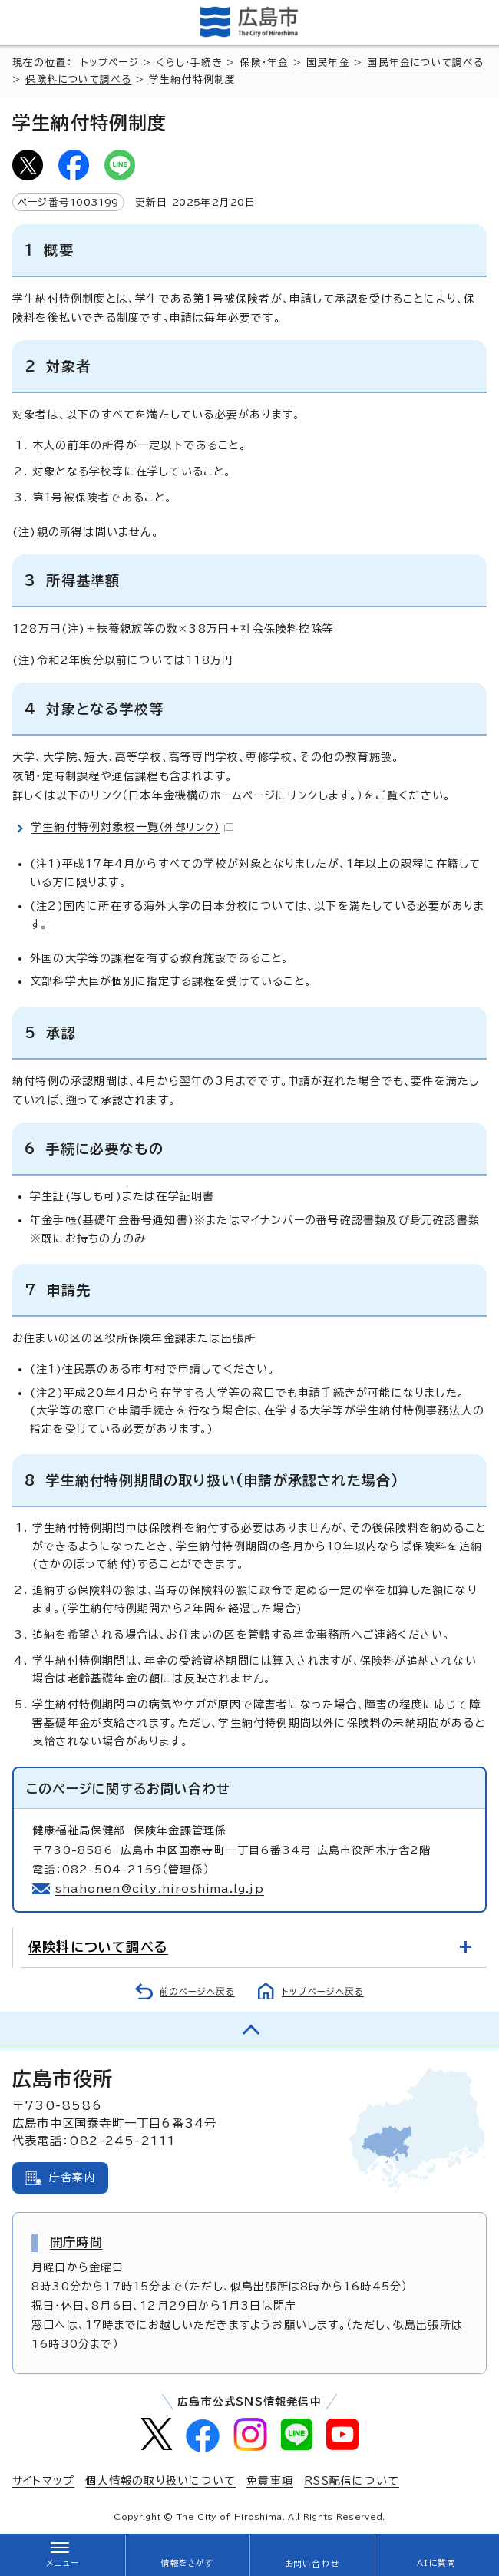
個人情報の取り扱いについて (160, 2480)
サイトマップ (43, 2480)
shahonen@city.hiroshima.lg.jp (159, 1888)
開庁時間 (76, 2242)
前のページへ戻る (197, 1991)
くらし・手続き (189, 63)
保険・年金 (264, 63)
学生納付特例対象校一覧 (132, 827)
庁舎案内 (72, 2177)
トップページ (110, 63)
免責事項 (269, 2480)
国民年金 (328, 63)
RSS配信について (351, 2480)
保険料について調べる (78, 79)
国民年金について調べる (425, 63)
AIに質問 (436, 2563)
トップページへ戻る (323, 1991)
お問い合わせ (312, 2564)
